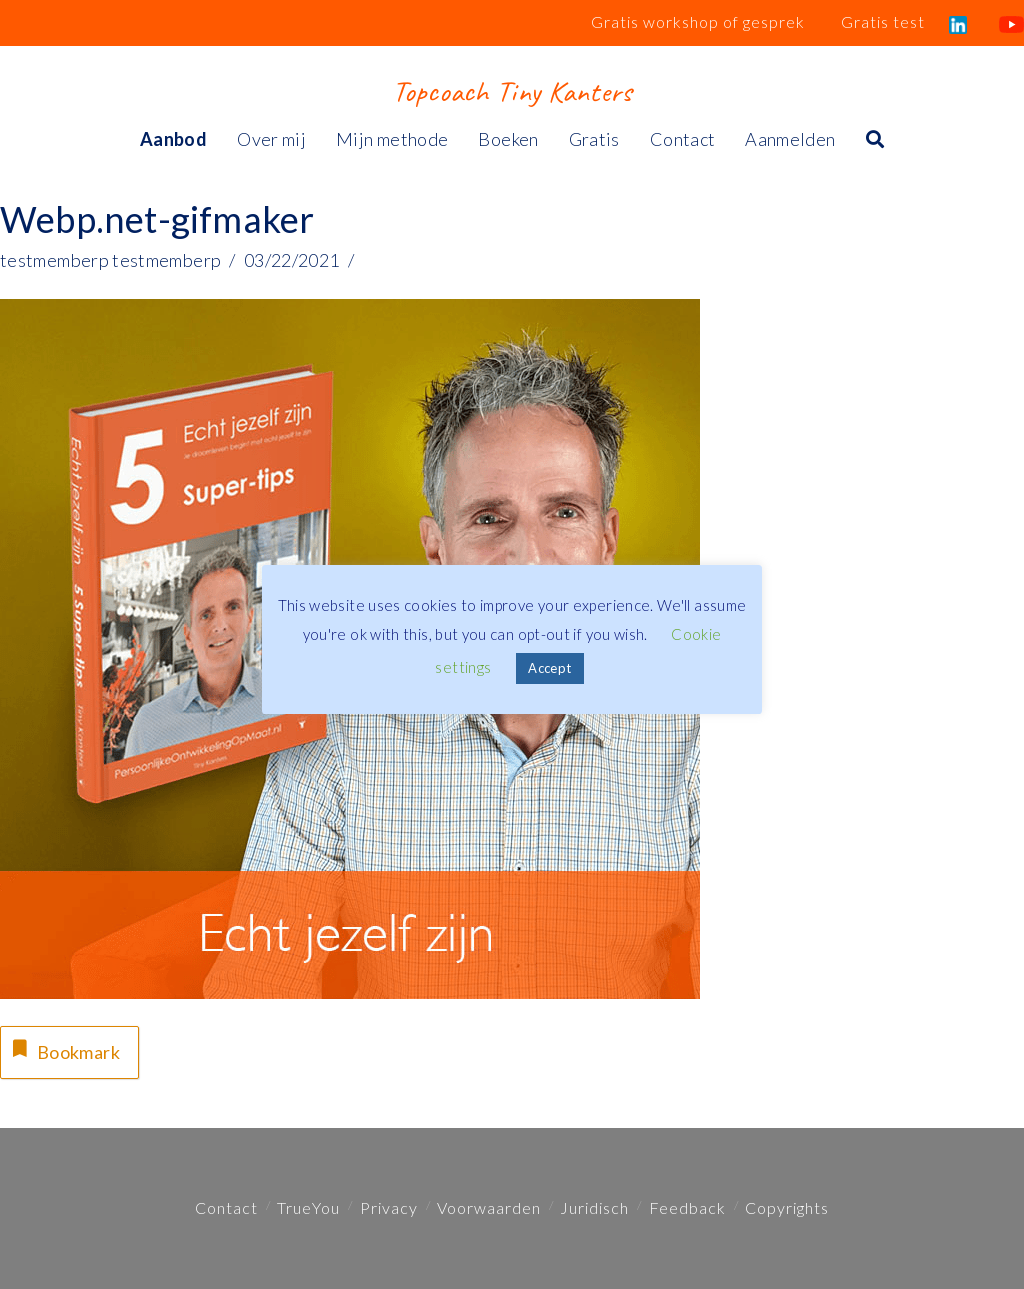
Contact (226, 1207)
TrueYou (308, 1207)
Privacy (389, 1207)
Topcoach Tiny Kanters (511, 91)
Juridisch (594, 1207)
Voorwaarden (489, 1207)
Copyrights (787, 1207)
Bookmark (64, 1049)
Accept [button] (549, 668)
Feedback (687, 1207)
